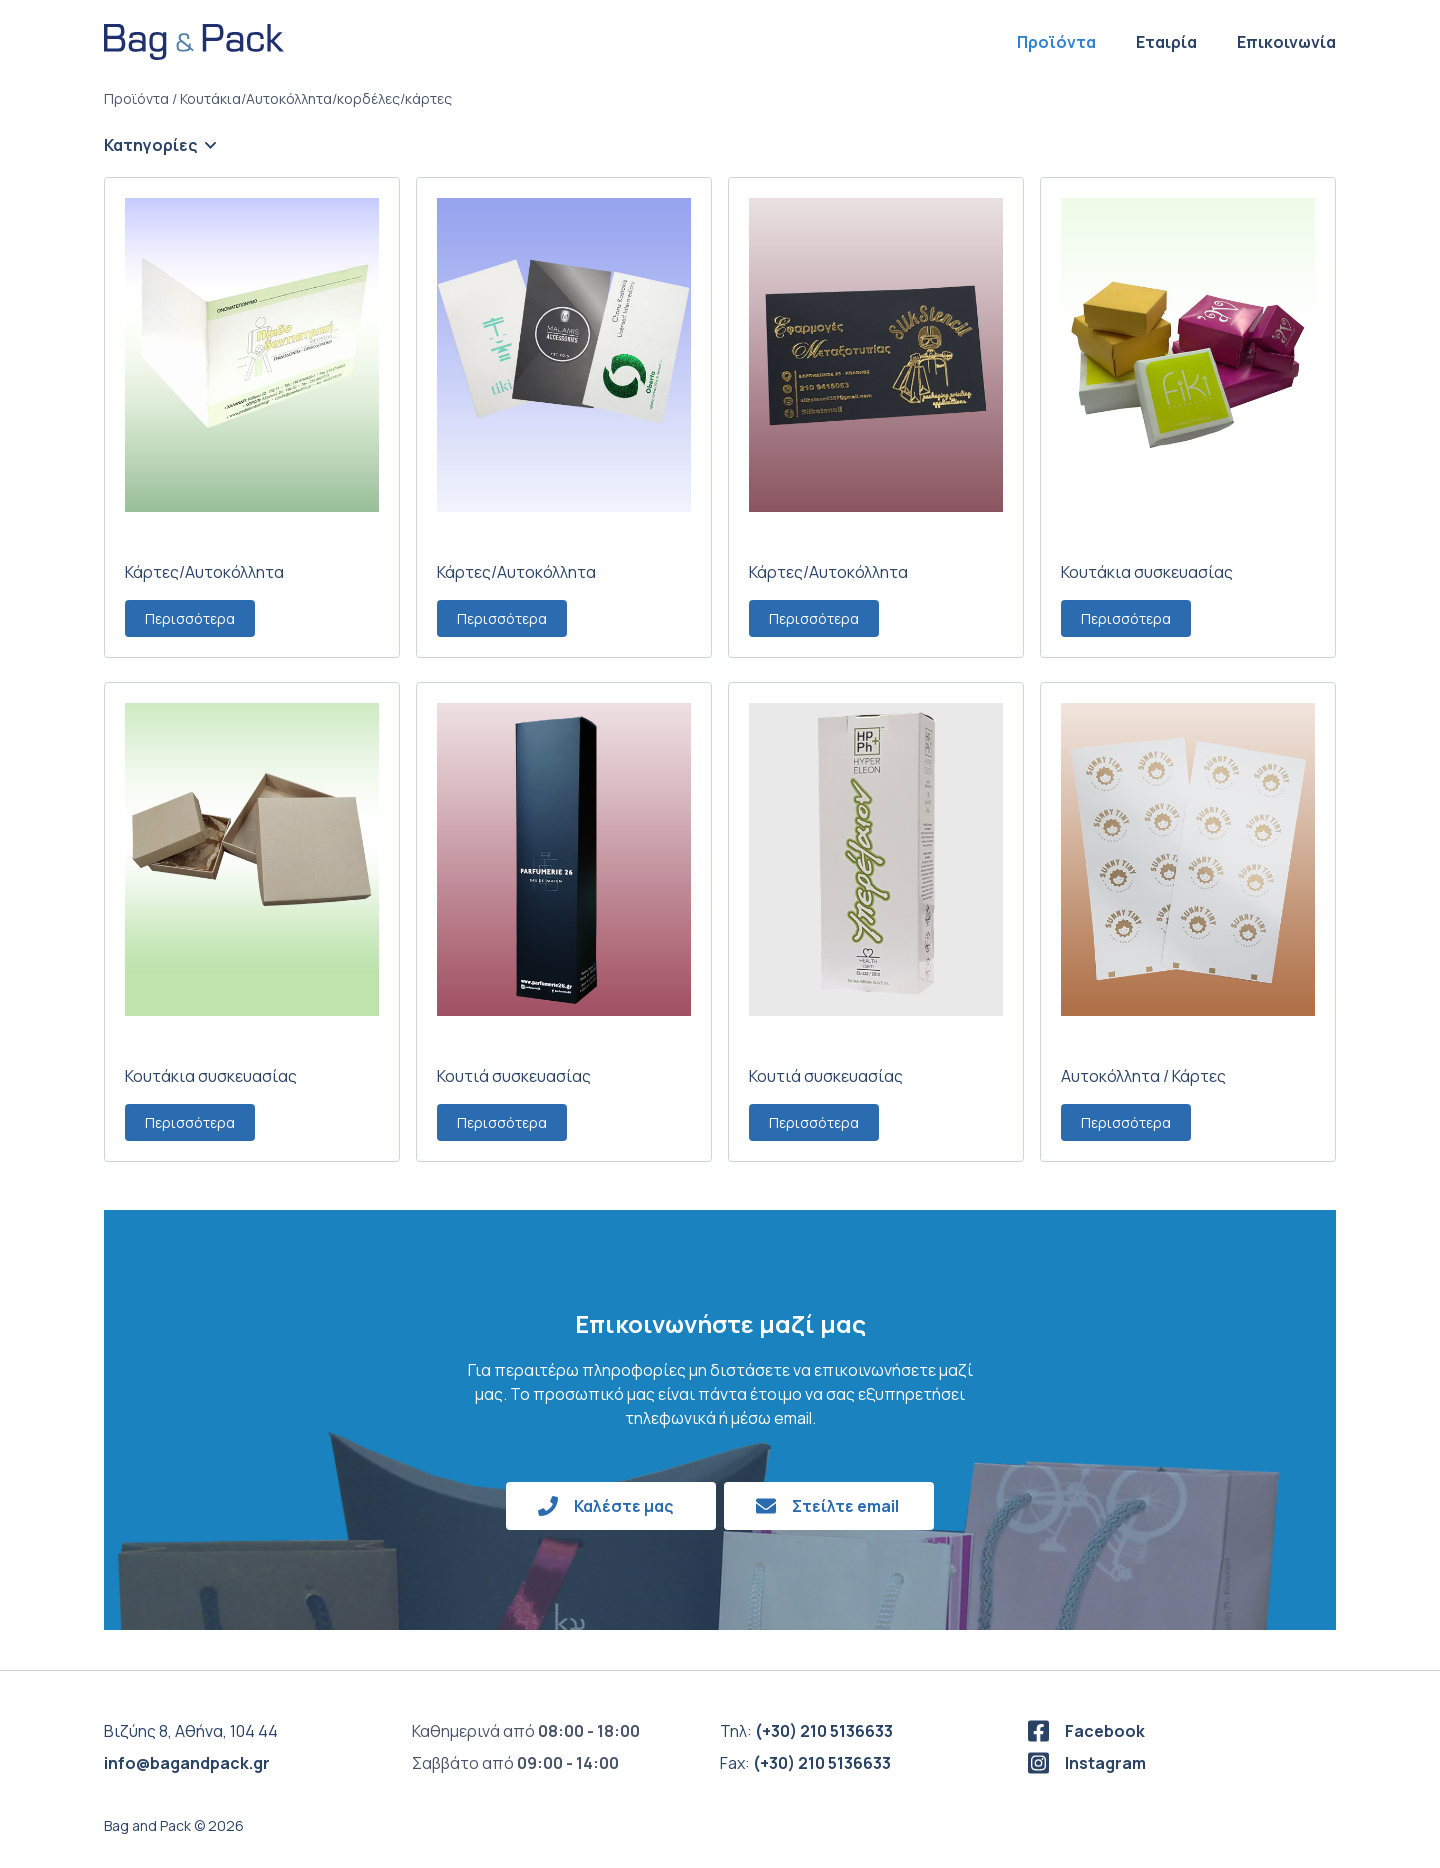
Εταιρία (1166, 42)
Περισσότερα (190, 618)
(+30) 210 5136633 (824, 1731)
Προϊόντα (1056, 42)
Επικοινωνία (1286, 42)
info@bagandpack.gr (187, 1763)
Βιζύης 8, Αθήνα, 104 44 (191, 1731)
